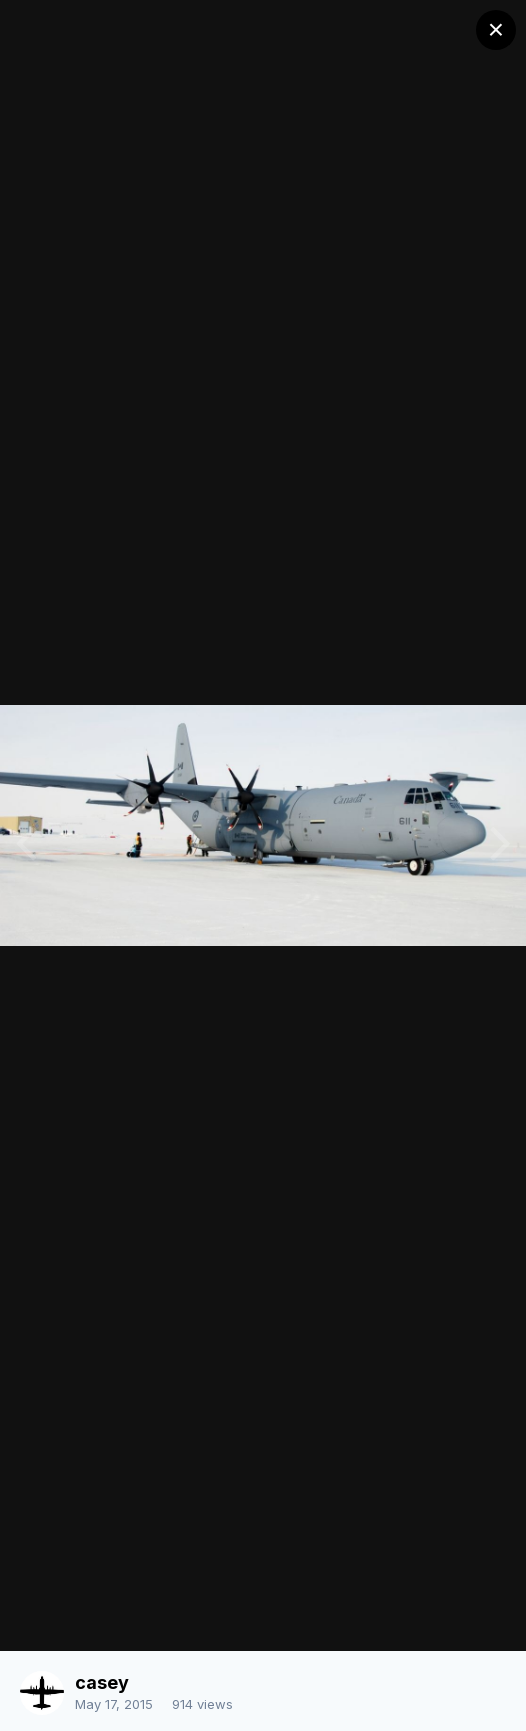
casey (102, 1682)
